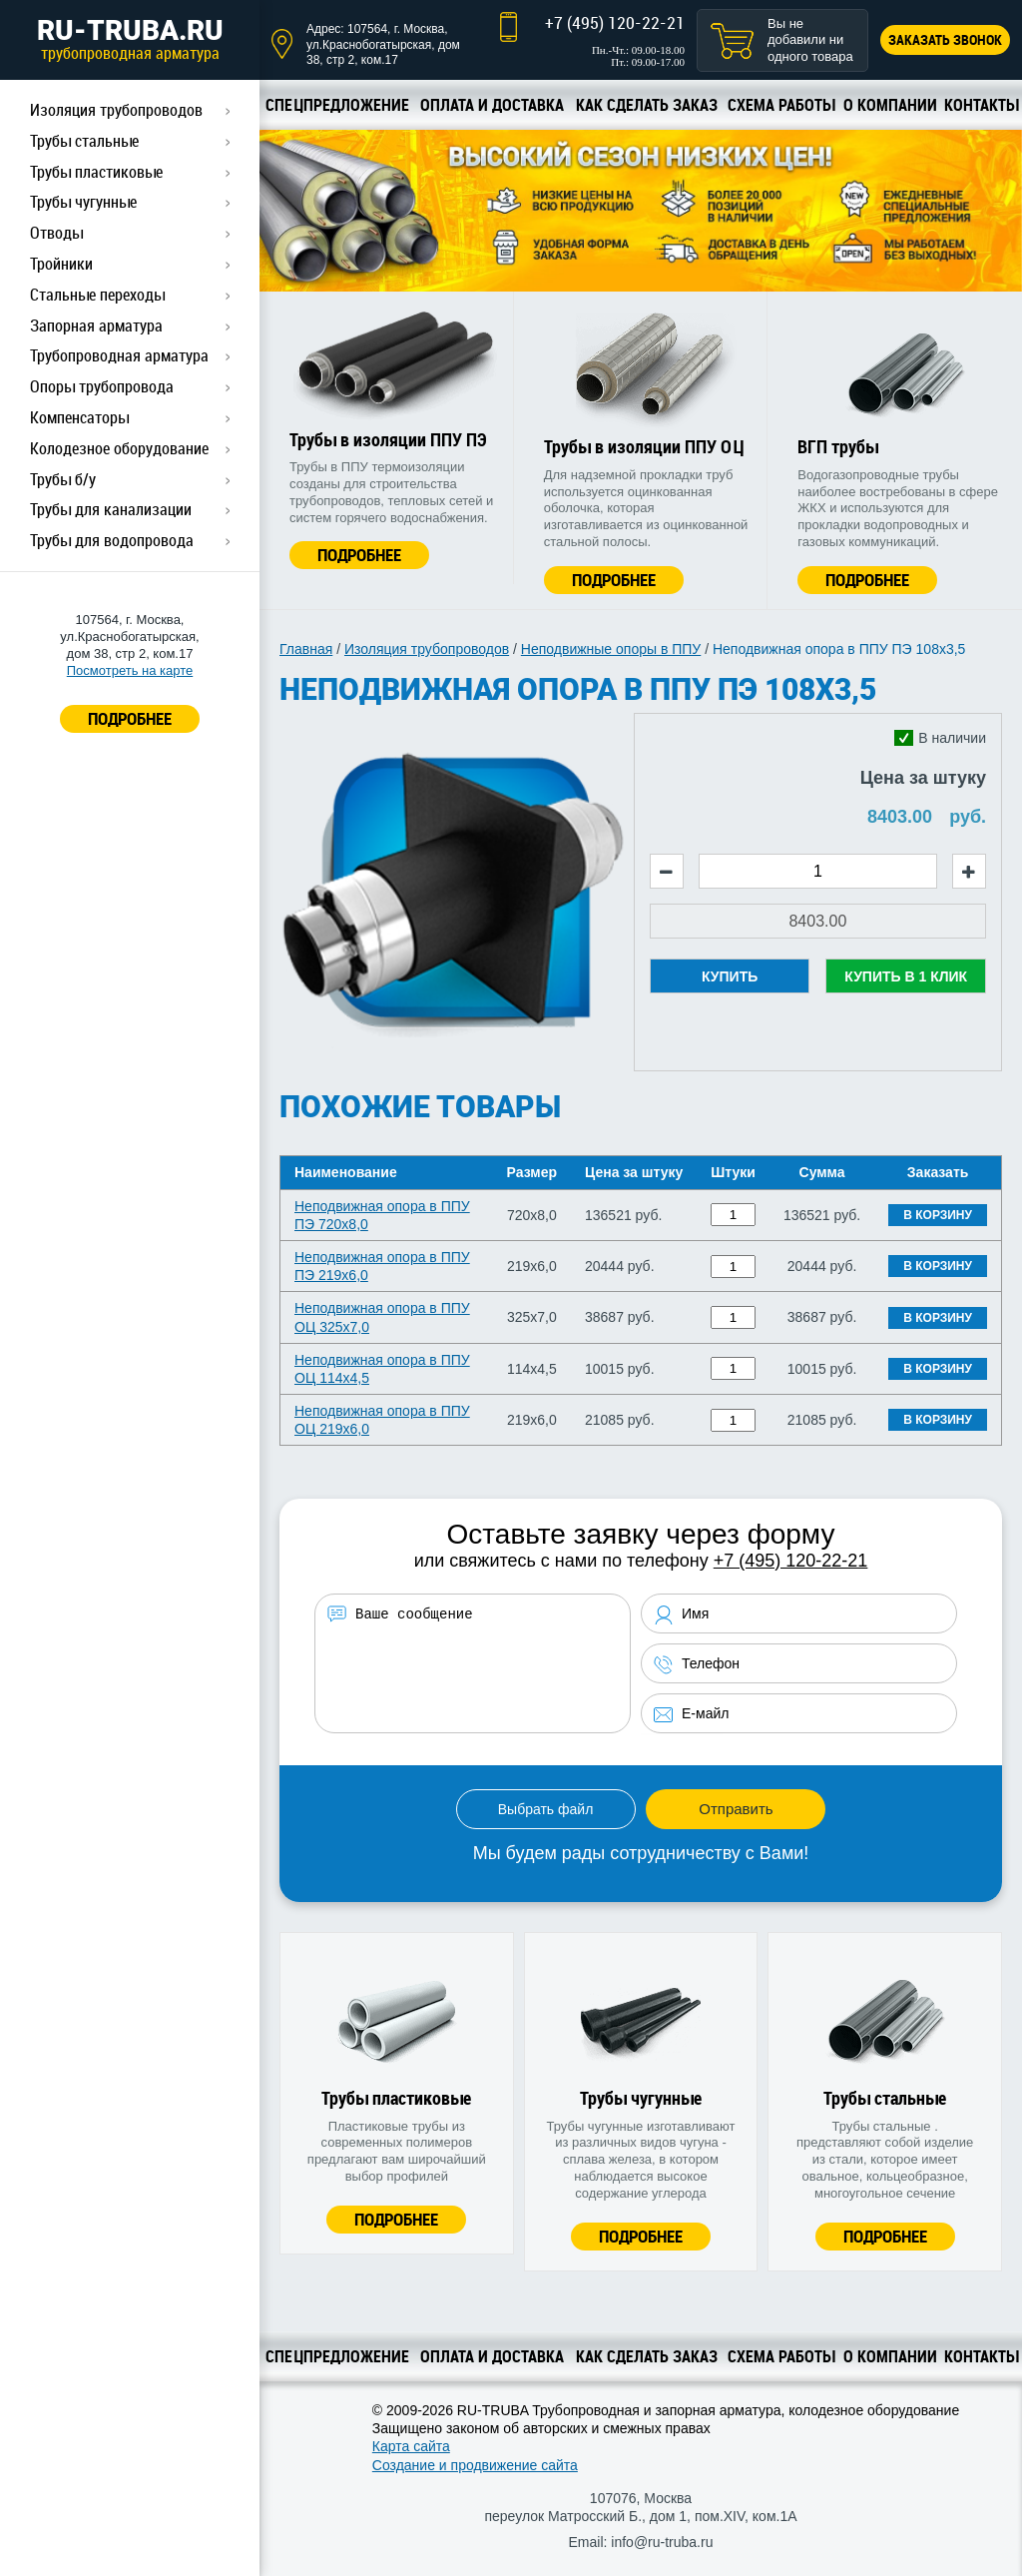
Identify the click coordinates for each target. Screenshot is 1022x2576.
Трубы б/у (63, 479)
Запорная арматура (96, 325)
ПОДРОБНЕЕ (130, 718)
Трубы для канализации (111, 509)
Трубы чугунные (83, 202)
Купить (730, 976)
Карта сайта (411, 2446)
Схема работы (781, 105)
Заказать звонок (945, 39)
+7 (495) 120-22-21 (615, 22)
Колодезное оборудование (119, 448)
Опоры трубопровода (102, 386)
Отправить (735, 1808)
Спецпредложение (337, 105)
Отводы (56, 233)
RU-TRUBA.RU (129, 39)
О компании (890, 105)
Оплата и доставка (492, 105)
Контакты (981, 105)
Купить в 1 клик (905, 976)
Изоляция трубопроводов (116, 110)
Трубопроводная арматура (119, 355)
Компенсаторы (79, 417)
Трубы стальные (84, 141)
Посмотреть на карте (130, 670)
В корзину (937, 1215)
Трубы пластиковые (96, 172)
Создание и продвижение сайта (475, 2465)
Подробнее (359, 554)
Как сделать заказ (647, 105)
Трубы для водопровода (112, 540)
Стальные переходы (97, 295)
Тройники (61, 264)
